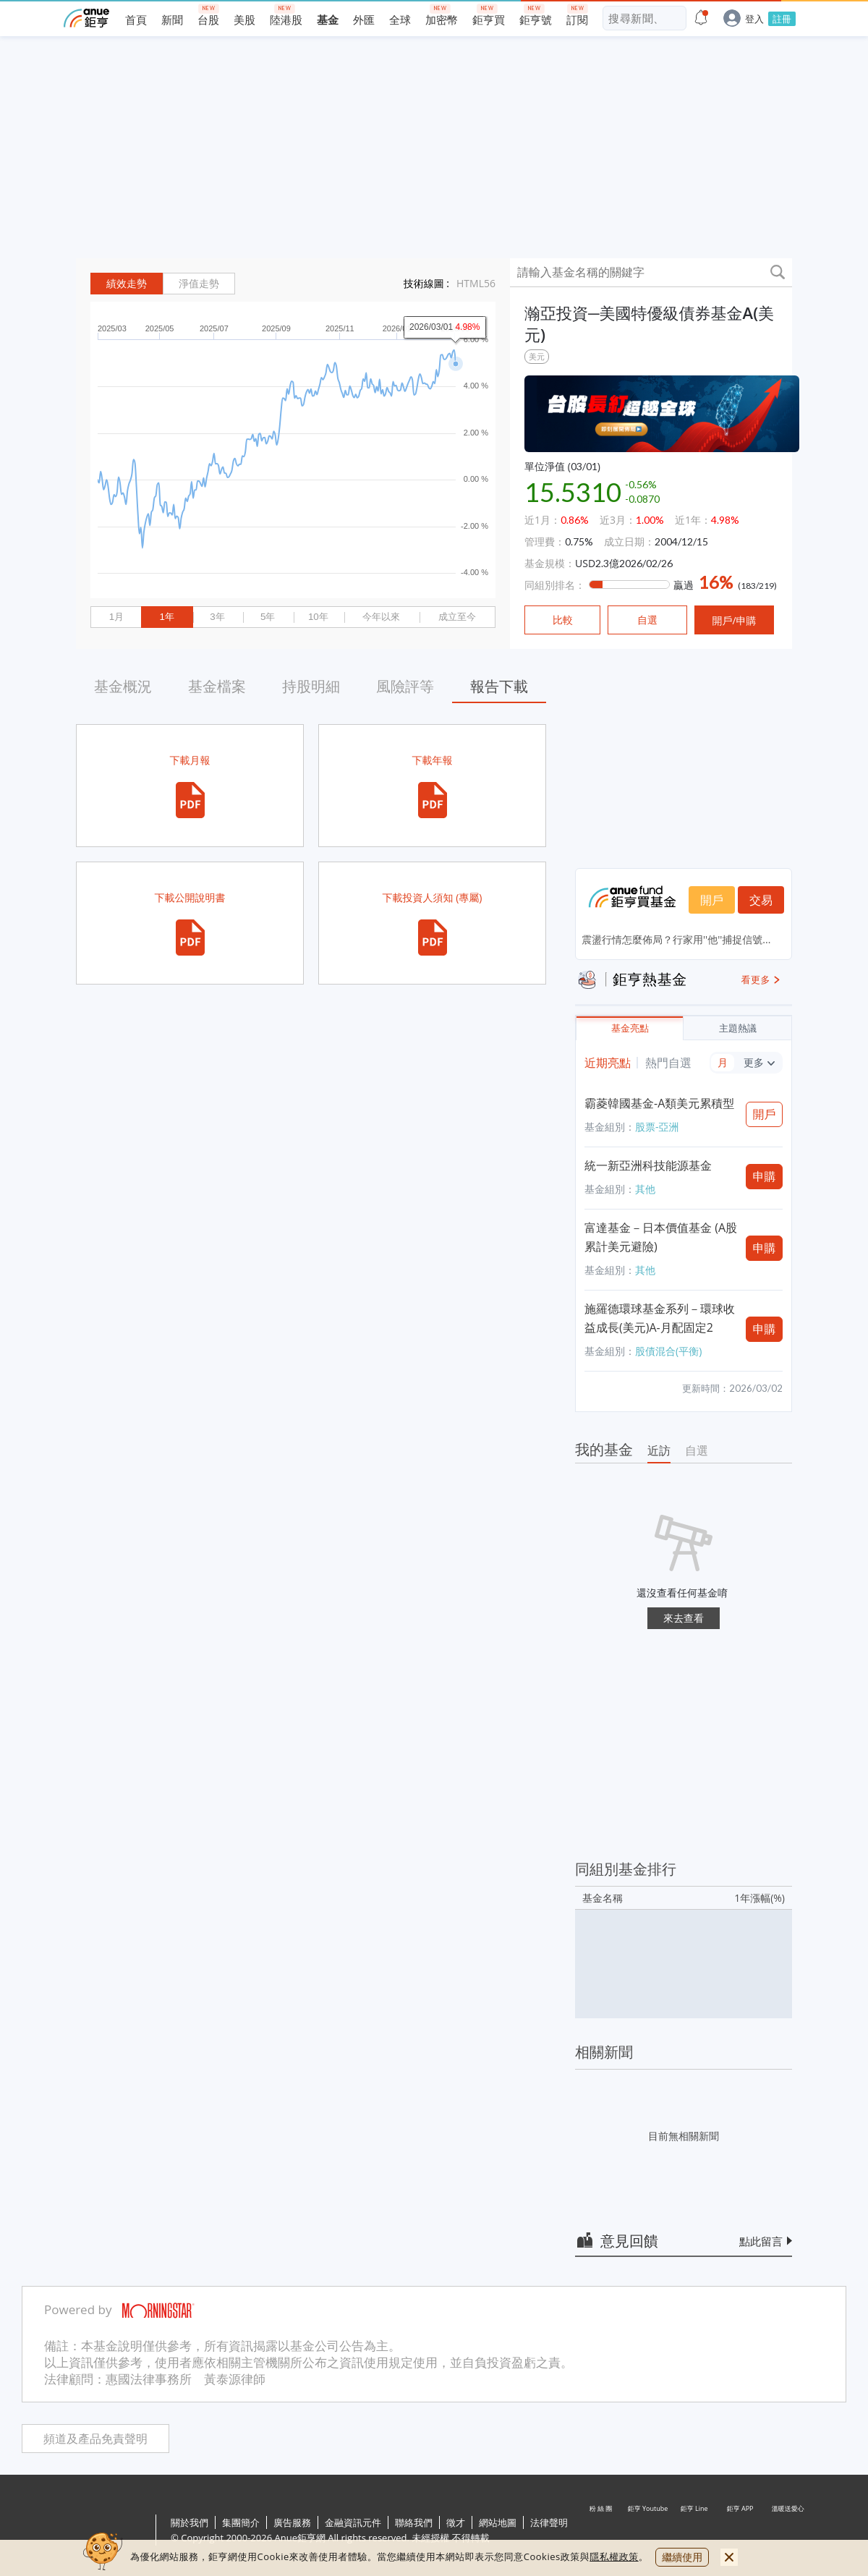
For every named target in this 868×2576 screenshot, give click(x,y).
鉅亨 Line (694, 2531)
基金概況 (123, 686)
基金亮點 (630, 1028)
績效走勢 (126, 283)
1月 (116, 616)
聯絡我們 (414, 2522)
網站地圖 (497, 2522)
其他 (645, 1189)
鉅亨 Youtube (648, 2531)
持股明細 (311, 686)
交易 (761, 900)
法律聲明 (549, 2522)
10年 (318, 616)
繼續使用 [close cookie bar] (682, 2557)
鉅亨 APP (741, 2531)
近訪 (659, 1450)
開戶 (711, 900)
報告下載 (499, 686)
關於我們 (189, 2522)
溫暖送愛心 (787, 2531)
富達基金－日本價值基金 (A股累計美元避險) (660, 1237)
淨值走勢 (199, 283)
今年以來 (381, 616)
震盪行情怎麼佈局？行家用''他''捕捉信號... (676, 939)
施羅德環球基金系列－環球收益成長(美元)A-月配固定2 (659, 1318)
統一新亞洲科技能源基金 (648, 1165)
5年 (267, 616)
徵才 (455, 2522)
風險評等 (405, 686)
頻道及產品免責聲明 (95, 2439)
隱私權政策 (614, 2556)
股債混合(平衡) (668, 1351)
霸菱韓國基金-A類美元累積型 (659, 1103)
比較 (563, 620)
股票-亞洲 (657, 1127)
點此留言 (761, 2241)
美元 (537, 356)
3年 (217, 616)
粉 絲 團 (602, 2531)
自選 (696, 1450)
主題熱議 (738, 1028)
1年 (166, 616)
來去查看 (683, 1618)
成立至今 (457, 616)
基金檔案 (217, 686)
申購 (764, 1176)
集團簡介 (241, 2522)
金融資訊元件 (353, 2522)
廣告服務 (292, 2522)
